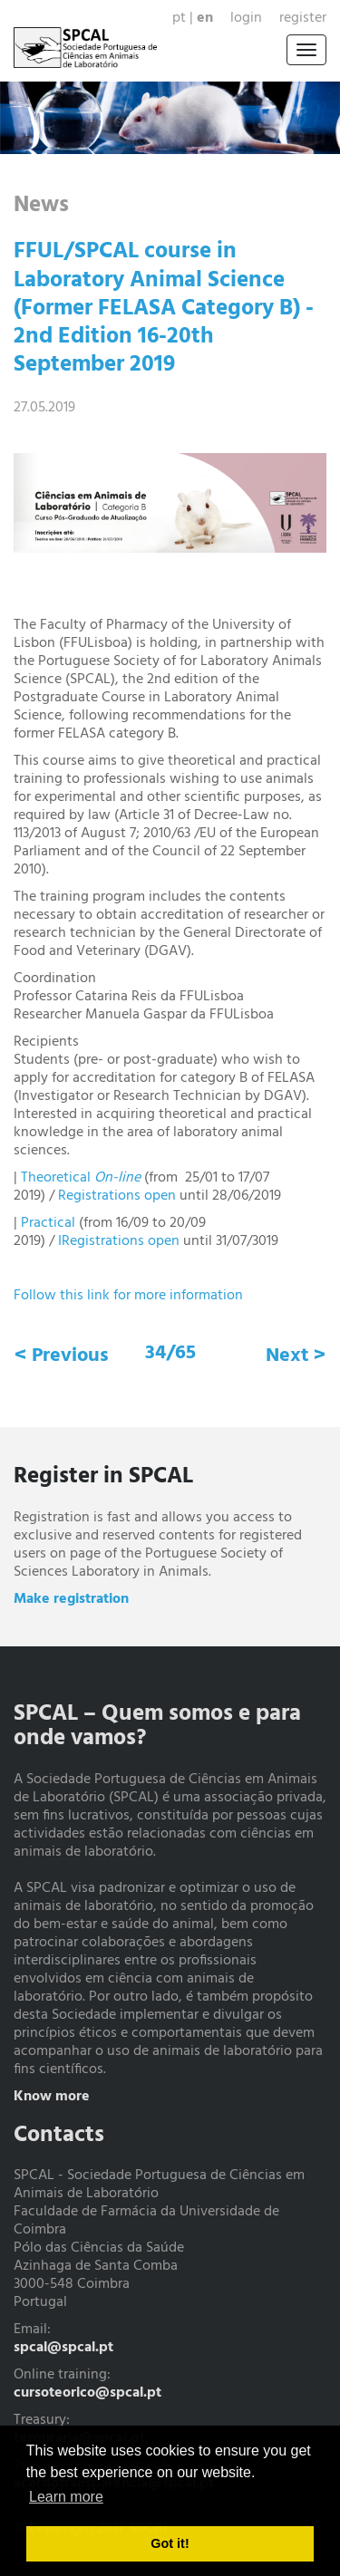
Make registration (71, 1599)
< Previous (62, 1356)
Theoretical (81, 1178)
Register (302, 18)
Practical (50, 1223)
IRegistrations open (119, 1241)
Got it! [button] (170, 2543)
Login (246, 18)
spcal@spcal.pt (63, 2347)
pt (179, 18)
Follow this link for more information (130, 1295)
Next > (295, 1356)
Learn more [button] (66, 2496)
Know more (52, 2096)
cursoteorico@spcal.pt (87, 2393)
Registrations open (117, 1196)
